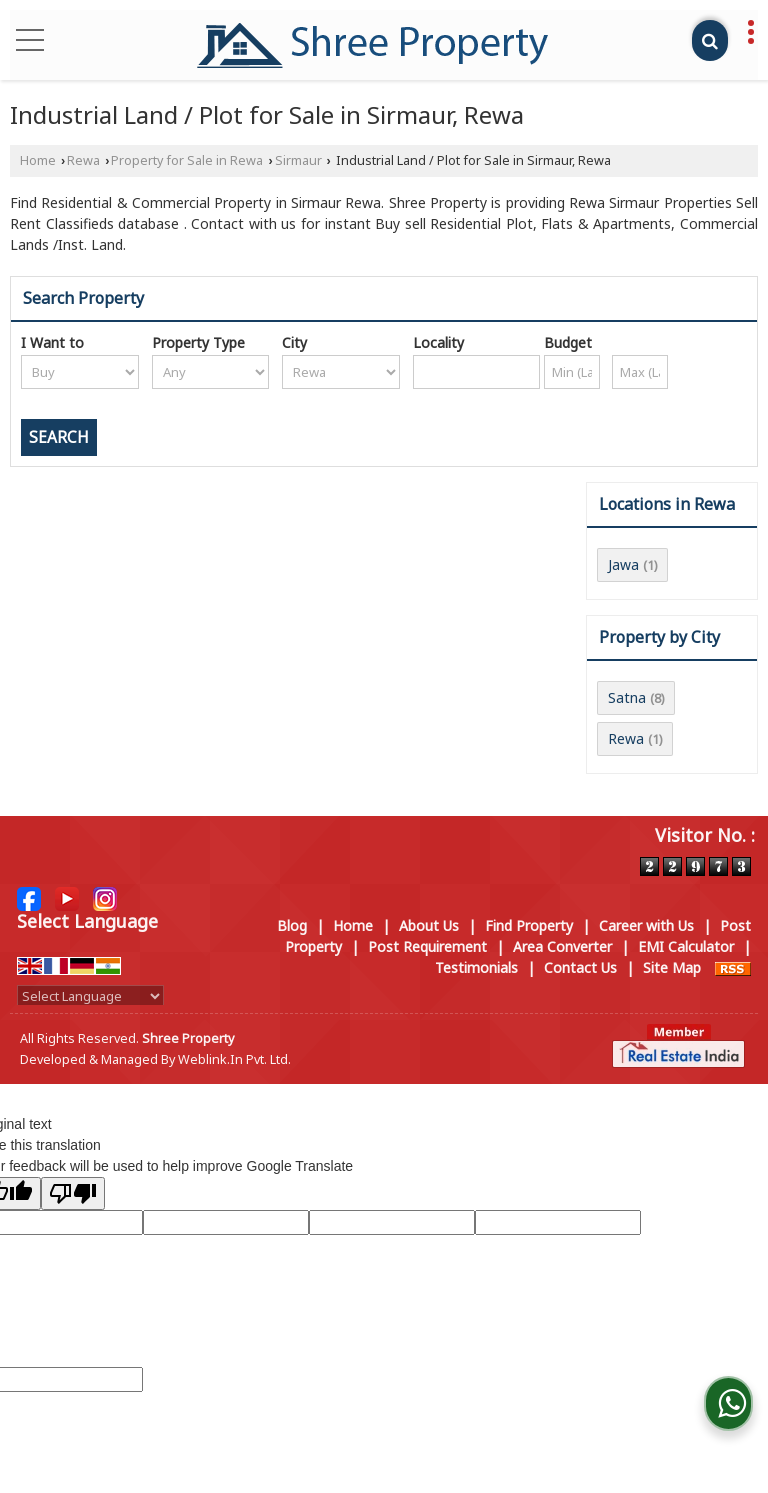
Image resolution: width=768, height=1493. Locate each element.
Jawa (623, 564)
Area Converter (562, 946)
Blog (292, 925)
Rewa (83, 160)
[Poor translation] (73, 1193)
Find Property (529, 925)
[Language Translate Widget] (90, 996)
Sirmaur (298, 160)
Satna (627, 697)
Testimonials (476, 967)
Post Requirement (427, 946)
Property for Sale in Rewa (187, 160)
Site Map (672, 967)
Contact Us (580, 967)
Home (38, 160)
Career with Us (646, 925)
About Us (429, 925)
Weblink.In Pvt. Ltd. (234, 1059)
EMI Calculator (686, 946)
